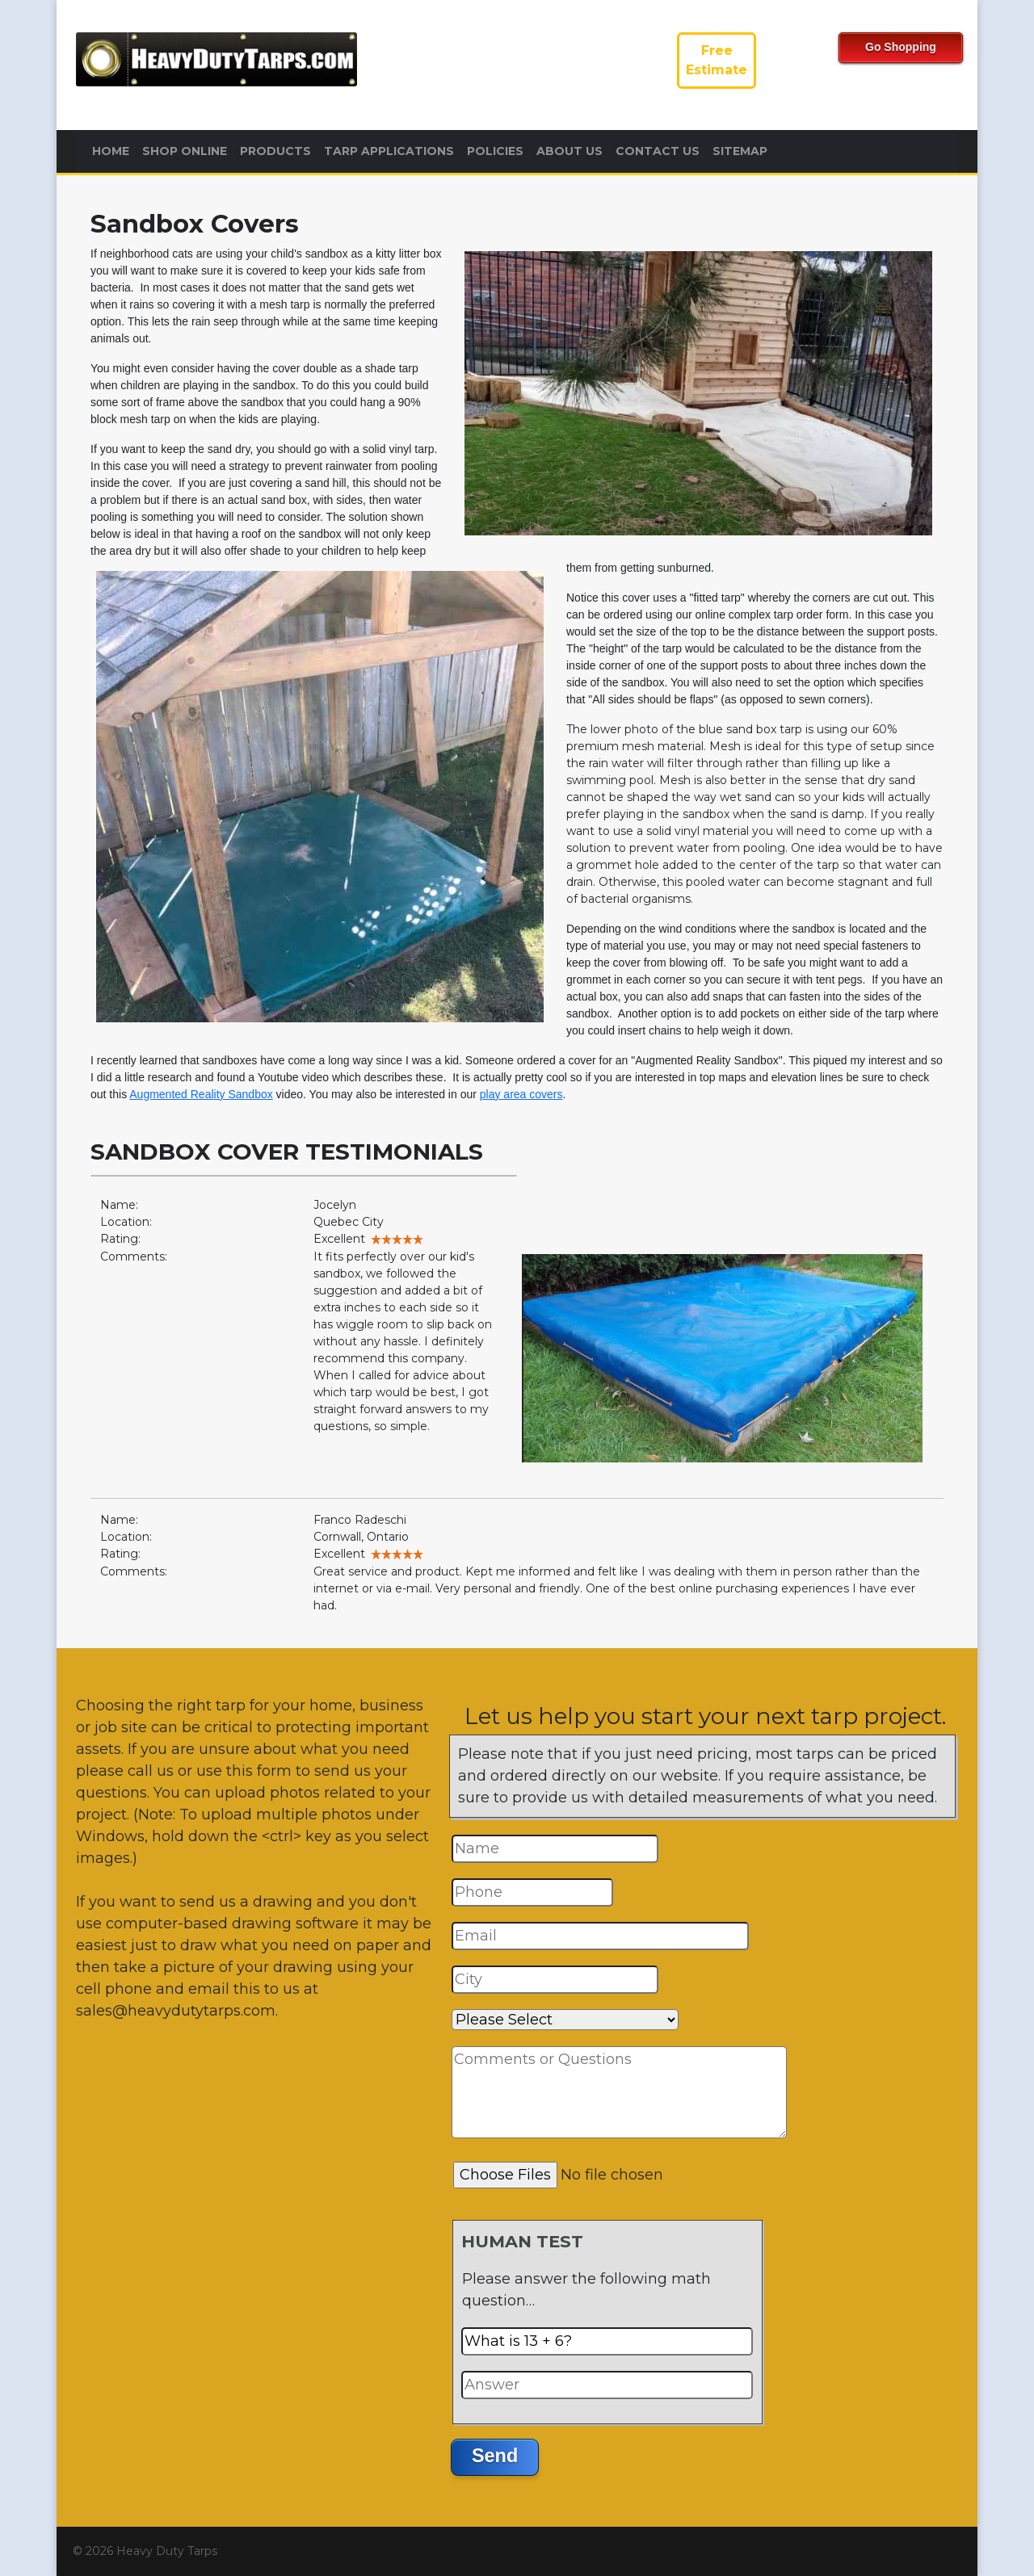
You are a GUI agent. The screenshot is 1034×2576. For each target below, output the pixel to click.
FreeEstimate (716, 60)
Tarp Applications (389, 151)
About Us (569, 151)
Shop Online (184, 151)
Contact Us (658, 151)
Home (110, 151)
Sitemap (739, 151)
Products (275, 151)
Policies (495, 151)
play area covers (521, 1094)
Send (495, 2455)
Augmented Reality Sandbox (200, 1094)
